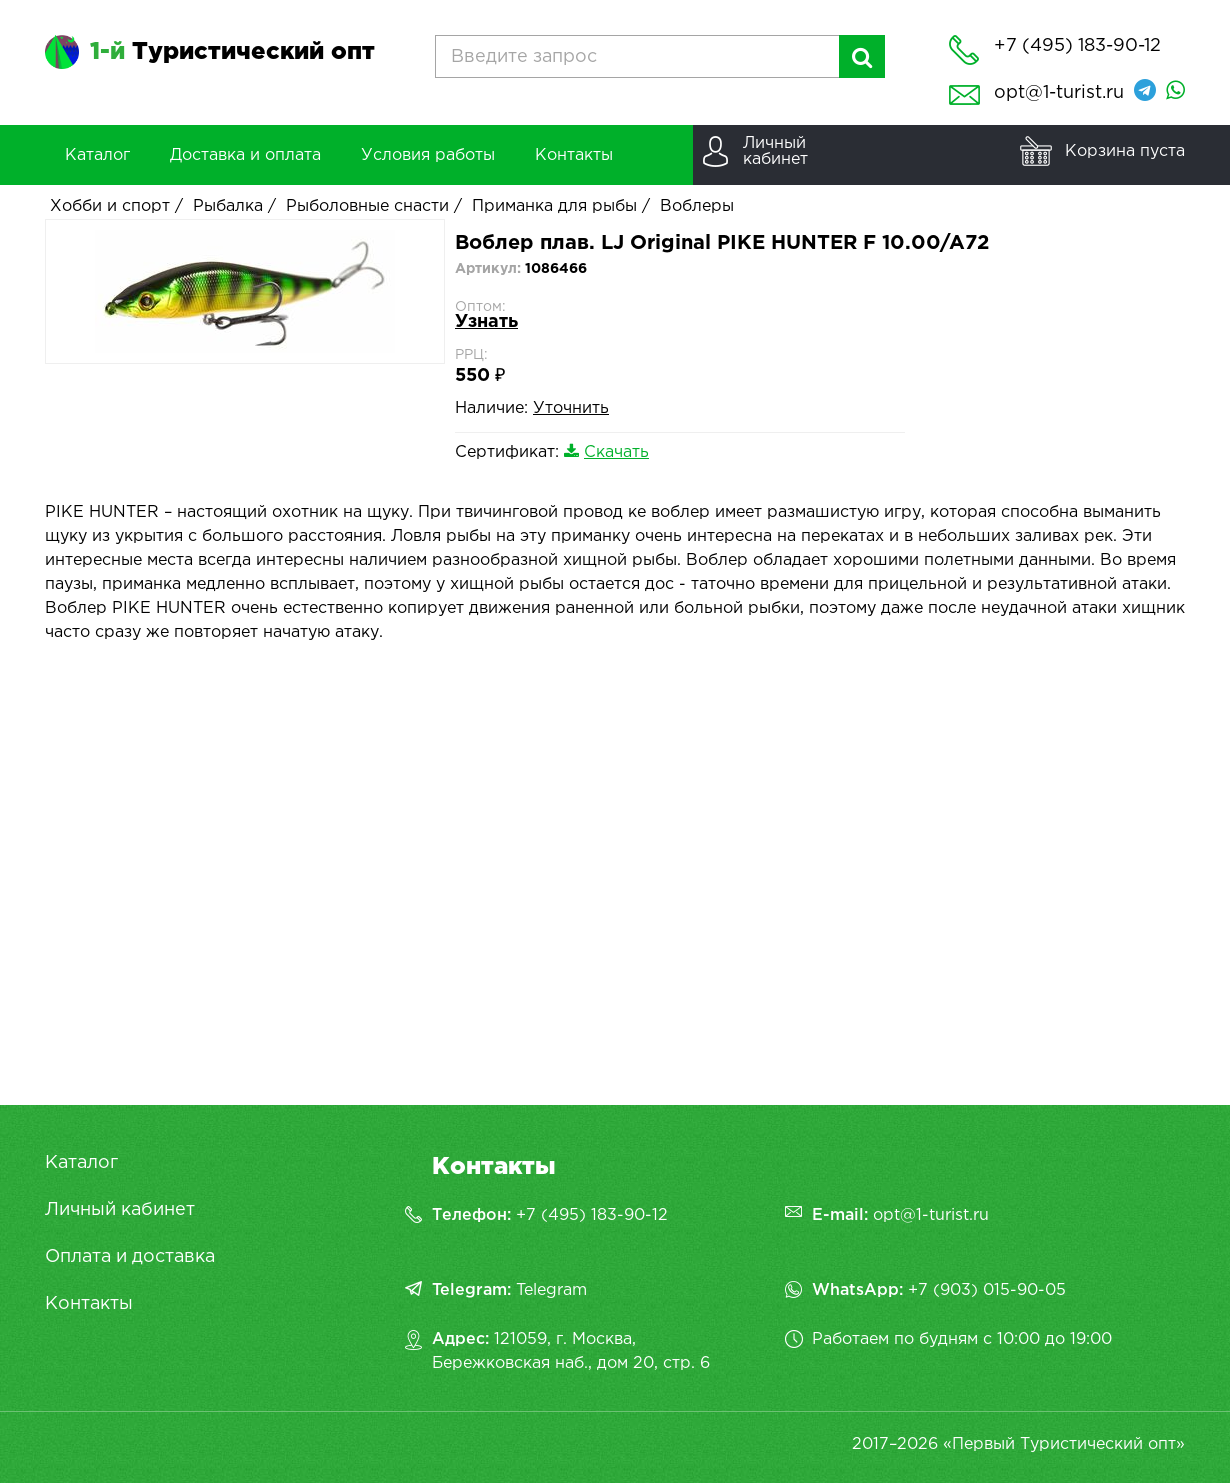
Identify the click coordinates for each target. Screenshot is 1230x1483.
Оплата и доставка (130, 1257)
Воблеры (697, 206)
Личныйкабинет (775, 151)
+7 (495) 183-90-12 (592, 1215)
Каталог (81, 1163)
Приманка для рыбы (554, 206)
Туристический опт (232, 52)
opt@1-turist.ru (1059, 93)
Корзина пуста (1125, 151)
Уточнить (571, 408)
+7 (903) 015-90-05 (987, 1290)
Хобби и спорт (110, 206)
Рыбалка (228, 206)
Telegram (551, 1290)
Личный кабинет (120, 1210)
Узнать (486, 322)
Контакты (89, 1304)
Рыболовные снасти (367, 206)
